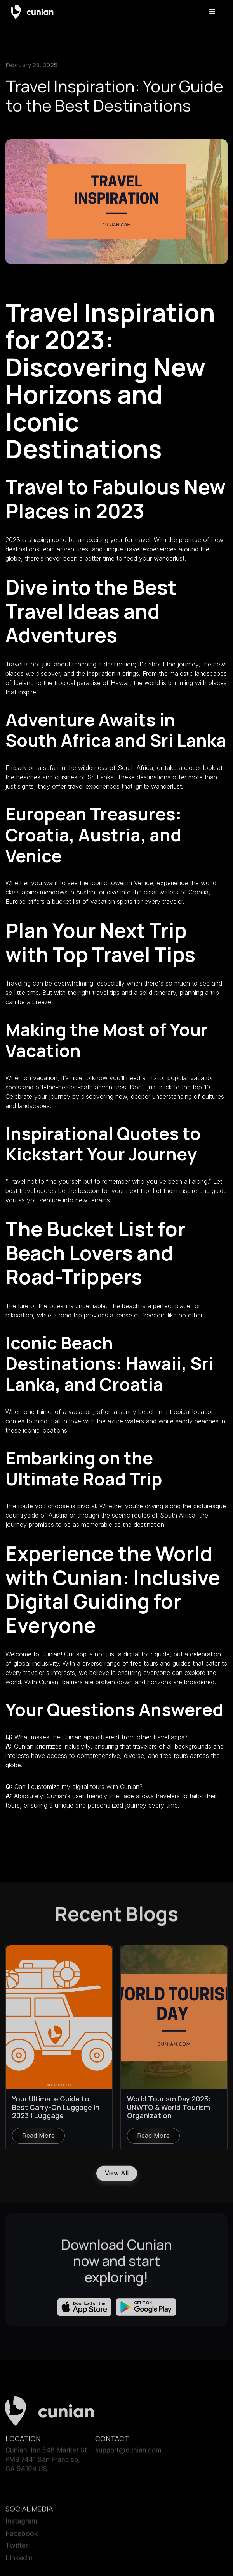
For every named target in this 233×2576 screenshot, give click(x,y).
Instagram (21, 2524)
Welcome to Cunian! (34, 1654)
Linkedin (19, 2561)
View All (117, 2176)
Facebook (21, 2537)
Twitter (16, 2549)
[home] (32, 11)
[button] (212, 11)
